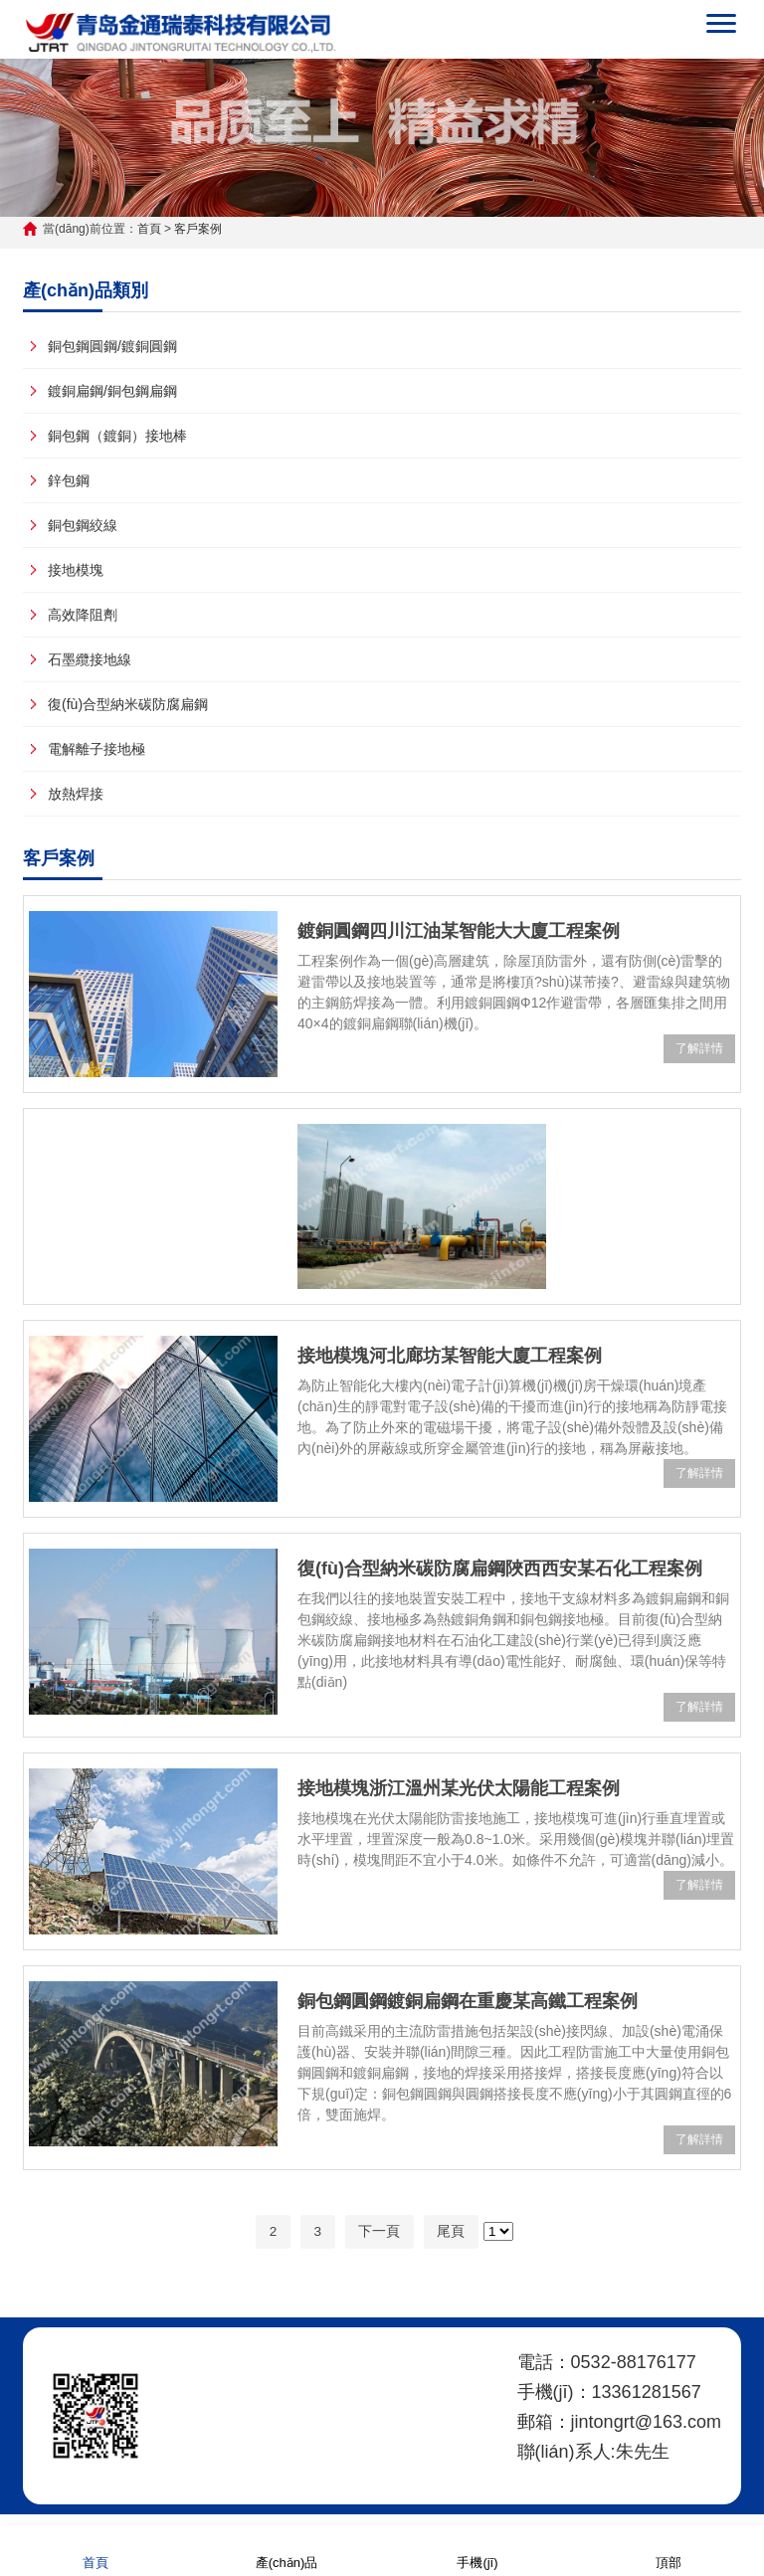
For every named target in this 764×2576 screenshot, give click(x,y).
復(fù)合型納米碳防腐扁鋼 (128, 704)
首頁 (149, 229)
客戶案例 (198, 229)
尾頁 (453, 2232)
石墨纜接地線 (89, 659)
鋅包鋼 (69, 480)
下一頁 (380, 2232)
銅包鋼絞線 (82, 525)
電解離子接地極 (96, 749)
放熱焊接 (75, 794)
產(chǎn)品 (287, 2549)
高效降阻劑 (82, 615)
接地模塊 (75, 570)
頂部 (668, 2549)
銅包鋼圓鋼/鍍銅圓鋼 (112, 346)
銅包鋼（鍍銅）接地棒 (117, 436)
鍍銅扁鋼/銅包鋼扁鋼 (112, 391)
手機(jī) (477, 2549)
